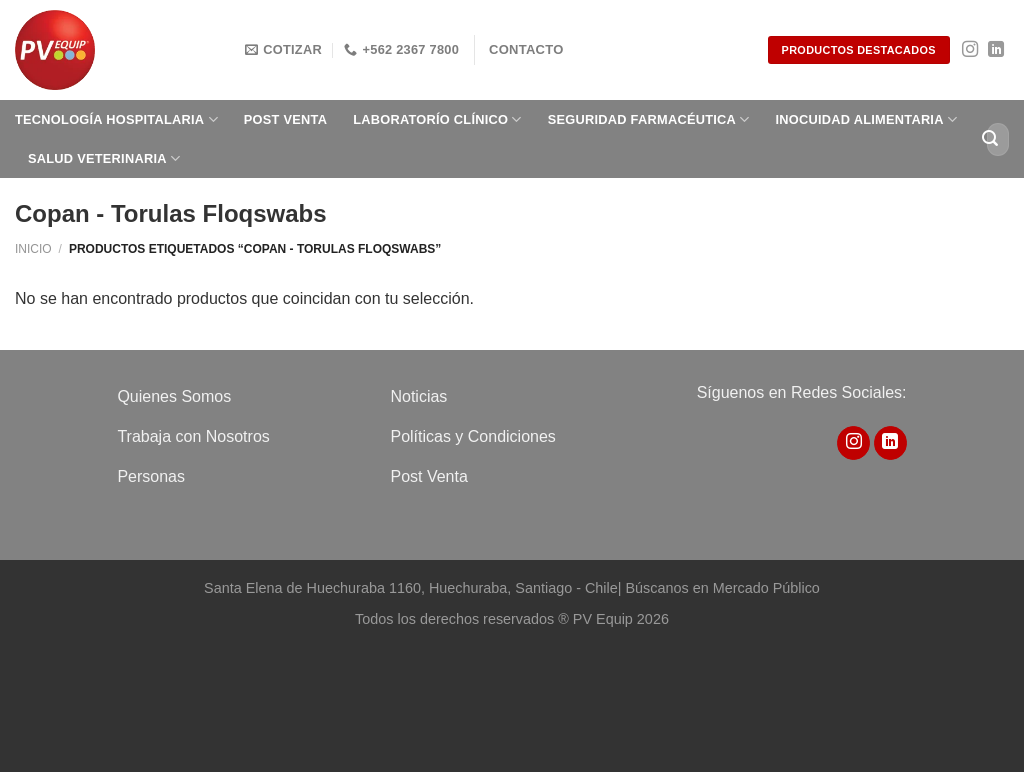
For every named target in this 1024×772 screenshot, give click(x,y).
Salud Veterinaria (104, 158)
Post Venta (285, 119)
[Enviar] (990, 139)
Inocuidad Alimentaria (867, 119)
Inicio (33, 249)
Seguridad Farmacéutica (649, 119)
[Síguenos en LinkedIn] (996, 50)
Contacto (526, 49)
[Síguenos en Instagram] (970, 50)
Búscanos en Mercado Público (722, 588)
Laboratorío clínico (437, 119)
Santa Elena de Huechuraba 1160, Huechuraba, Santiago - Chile (411, 588)
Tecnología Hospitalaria (116, 119)
